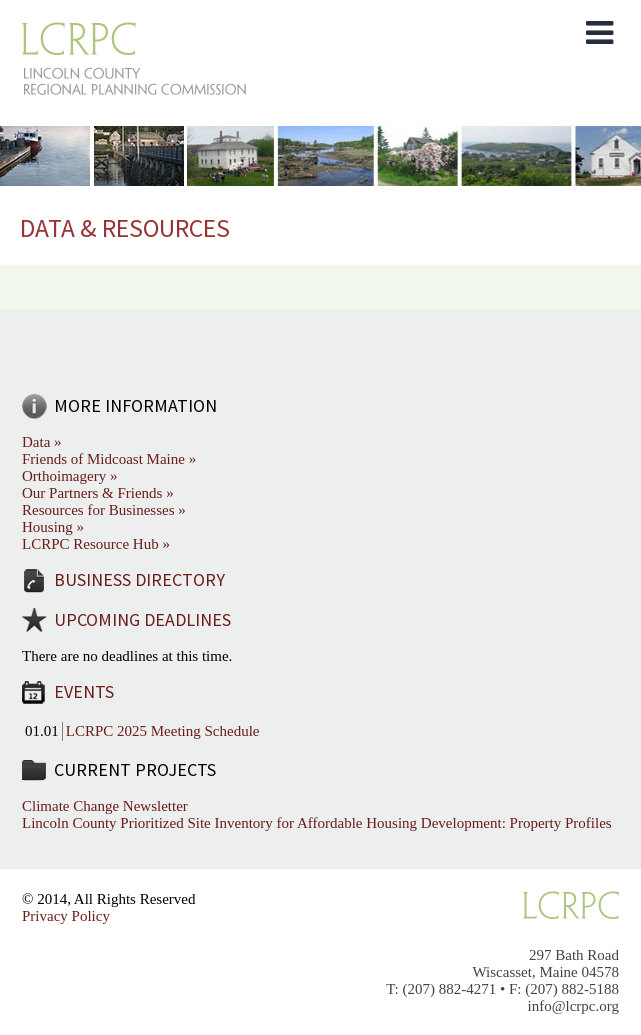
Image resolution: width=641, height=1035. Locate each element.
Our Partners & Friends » (98, 493)
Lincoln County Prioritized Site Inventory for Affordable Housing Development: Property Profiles (317, 823)
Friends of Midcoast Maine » (109, 459)
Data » (42, 442)
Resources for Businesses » (104, 510)
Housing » (53, 527)
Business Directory (139, 579)
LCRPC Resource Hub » (96, 544)
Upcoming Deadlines (142, 619)
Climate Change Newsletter (105, 806)
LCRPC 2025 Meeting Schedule (163, 731)
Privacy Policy (66, 916)
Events (84, 691)
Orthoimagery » (69, 476)
